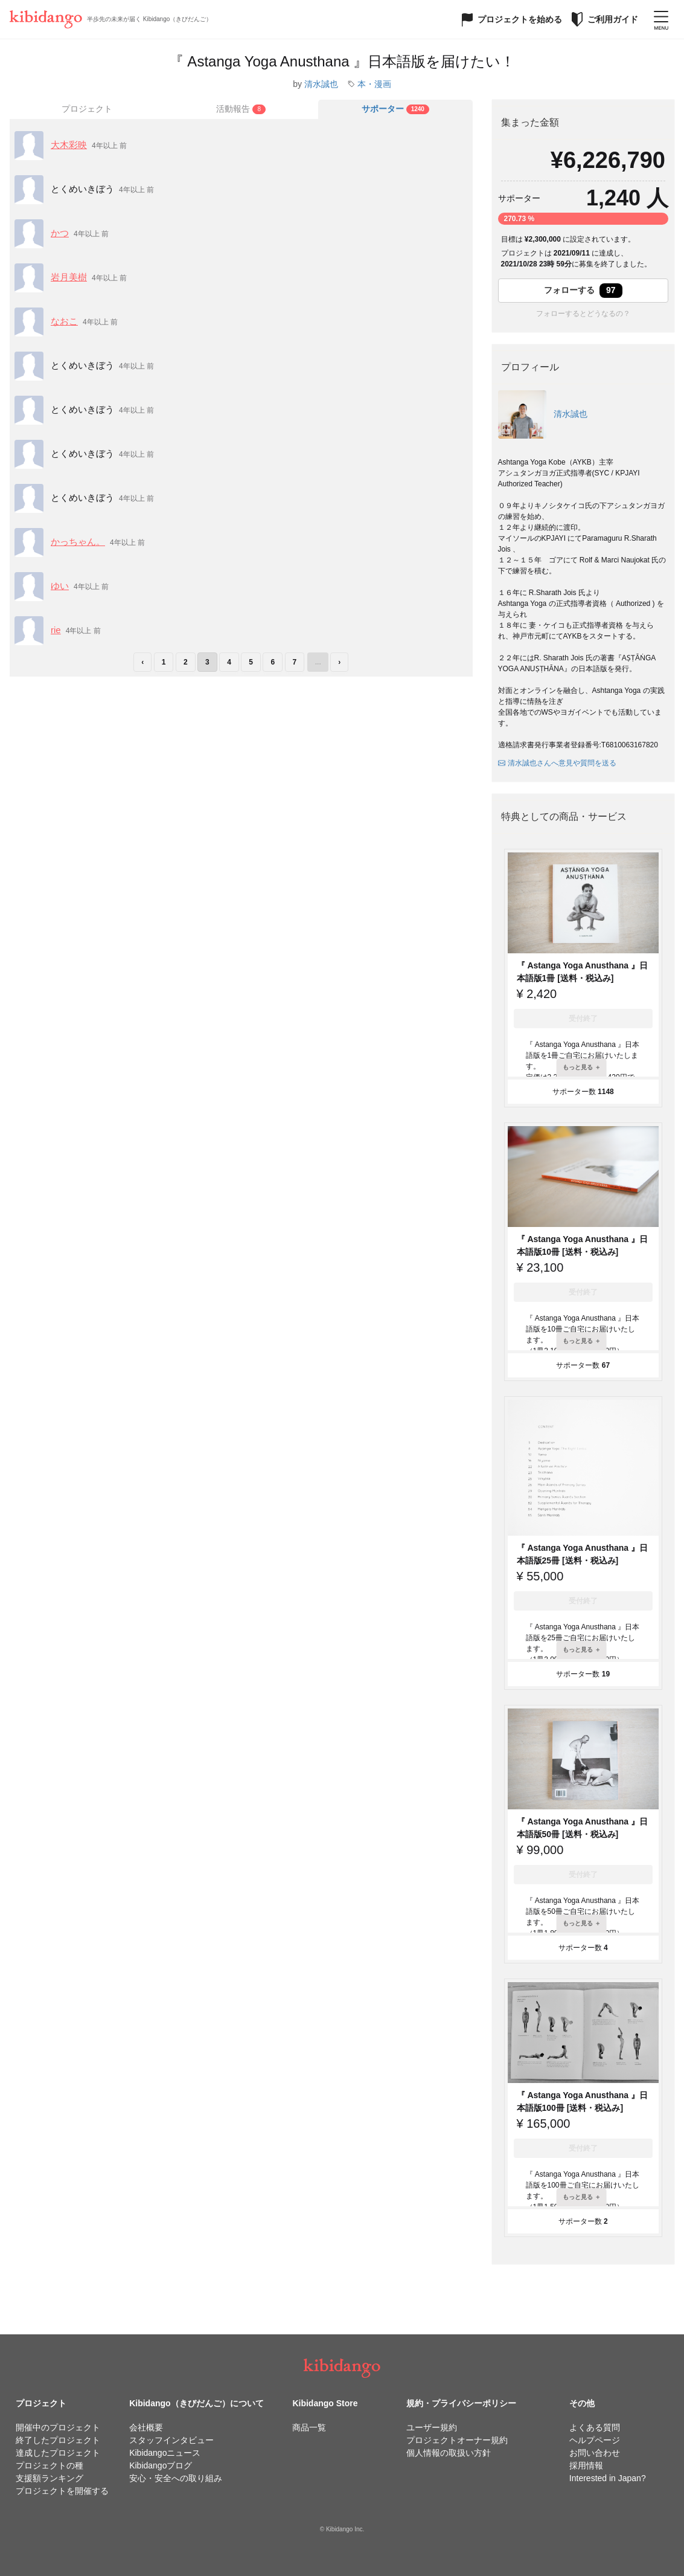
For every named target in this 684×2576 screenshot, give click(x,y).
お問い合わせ (594, 2453)
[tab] (241, 109)
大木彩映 (69, 145)
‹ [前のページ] (142, 662)
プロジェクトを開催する (62, 2491)
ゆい (60, 586)
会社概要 (146, 2427)
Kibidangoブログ (160, 2465)
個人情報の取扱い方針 (448, 2453)
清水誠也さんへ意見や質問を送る (557, 763)
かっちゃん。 (78, 541)
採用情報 (586, 2465)
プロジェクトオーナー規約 (457, 2440)
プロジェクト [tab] (87, 109)
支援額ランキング (49, 2478)
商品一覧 (309, 2427)
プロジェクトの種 (49, 2465)
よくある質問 (594, 2427)
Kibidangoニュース (164, 2453)
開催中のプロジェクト (58, 2427)
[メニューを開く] (661, 19)
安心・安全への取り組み (175, 2478)
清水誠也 (321, 84)
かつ (60, 233)
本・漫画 (374, 84)
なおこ (64, 321)
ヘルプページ (594, 2440)
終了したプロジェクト (58, 2440)
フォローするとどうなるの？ (583, 313)
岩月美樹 (69, 277)
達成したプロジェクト (58, 2453)
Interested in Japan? (607, 2478)
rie (56, 630)
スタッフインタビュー (171, 2440)
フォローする (583, 290)
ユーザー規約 (431, 2427)
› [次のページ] (339, 662)
